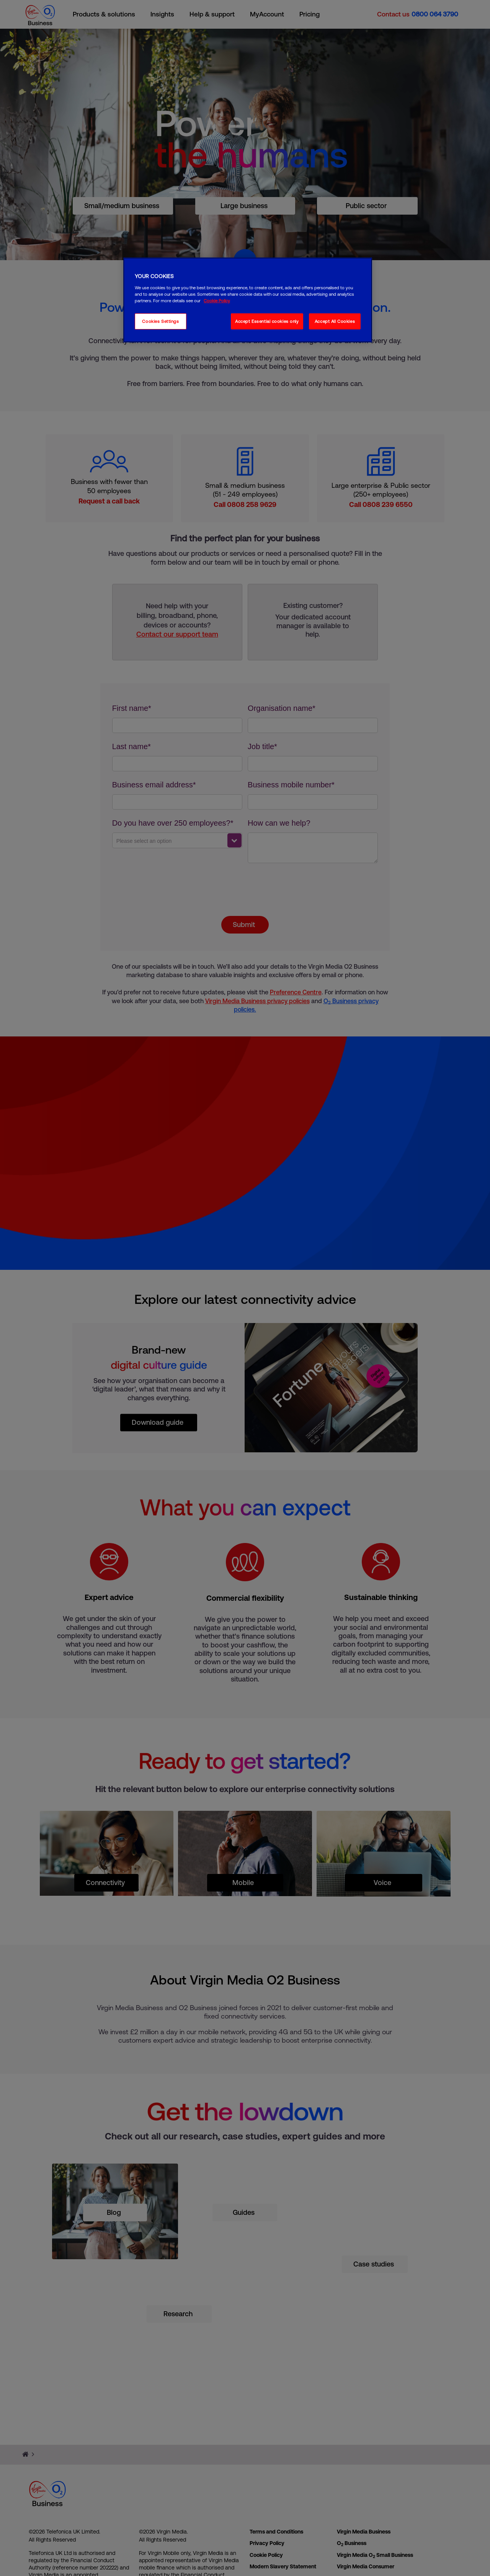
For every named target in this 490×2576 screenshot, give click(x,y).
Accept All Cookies (335, 321)
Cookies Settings (160, 321)
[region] (247, 299)
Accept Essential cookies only (267, 321)
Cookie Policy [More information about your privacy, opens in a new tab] (217, 300)
